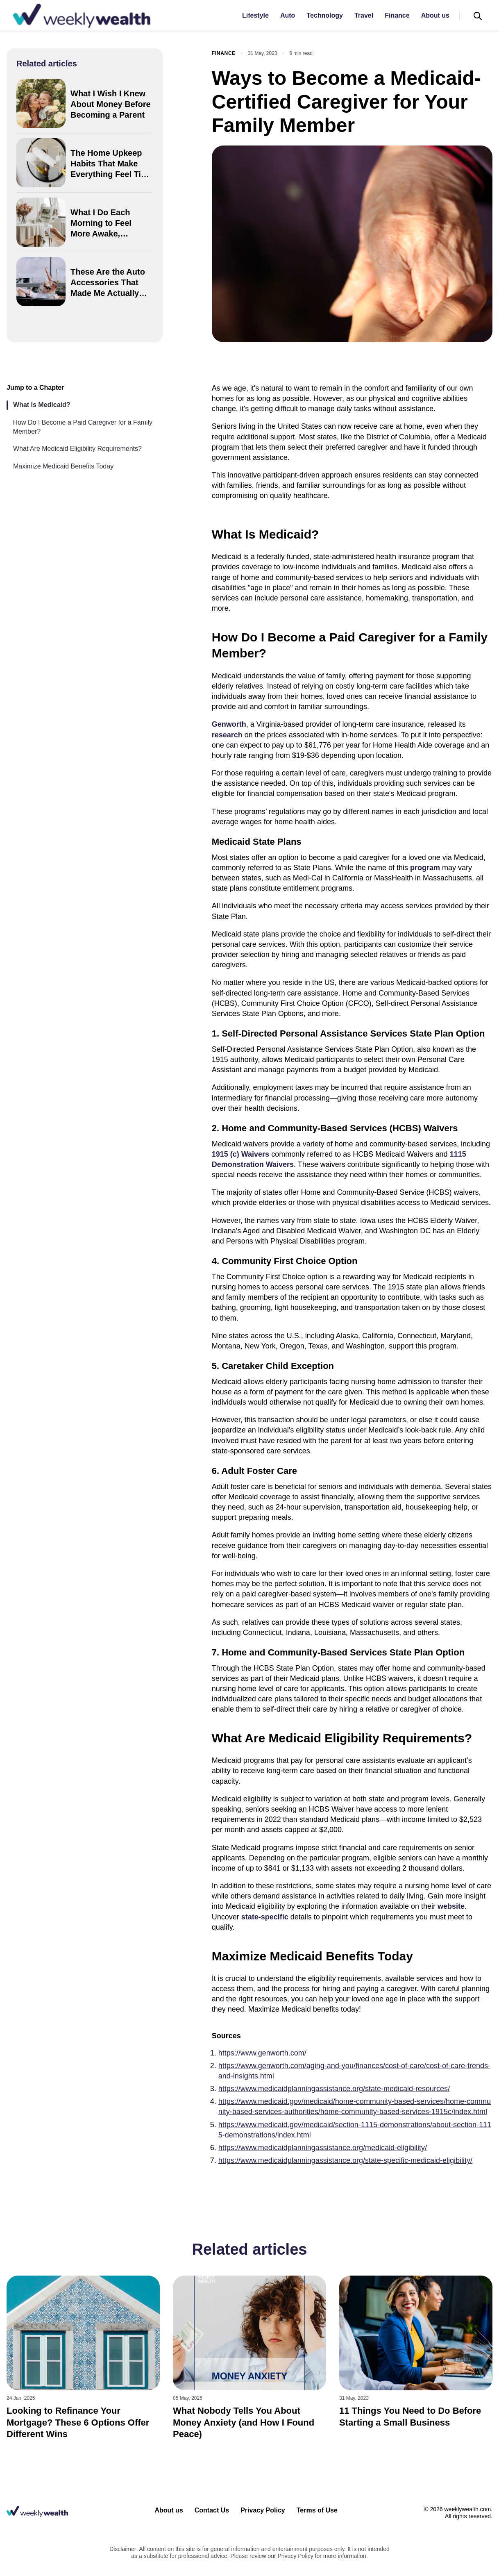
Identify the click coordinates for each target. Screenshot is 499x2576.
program (425, 868)
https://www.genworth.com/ (262, 2053)
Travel (363, 15)
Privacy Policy (262, 2510)
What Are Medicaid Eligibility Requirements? (77, 448)
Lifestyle (255, 15)
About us (435, 15)
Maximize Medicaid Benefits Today (63, 466)
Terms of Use (317, 2510)
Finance (397, 15)
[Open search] (478, 16)
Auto (287, 15)
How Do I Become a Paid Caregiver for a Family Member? (83, 427)
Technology (324, 15)
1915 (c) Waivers (240, 1154)
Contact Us (212, 2510)
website (451, 1906)
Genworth (229, 724)
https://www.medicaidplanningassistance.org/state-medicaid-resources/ (334, 2089)
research (227, 735)
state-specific (264, 1917)
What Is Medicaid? (41, 404)
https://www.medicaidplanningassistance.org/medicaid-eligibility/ (322, 2148)
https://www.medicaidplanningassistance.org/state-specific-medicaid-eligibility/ (345, 2160)
